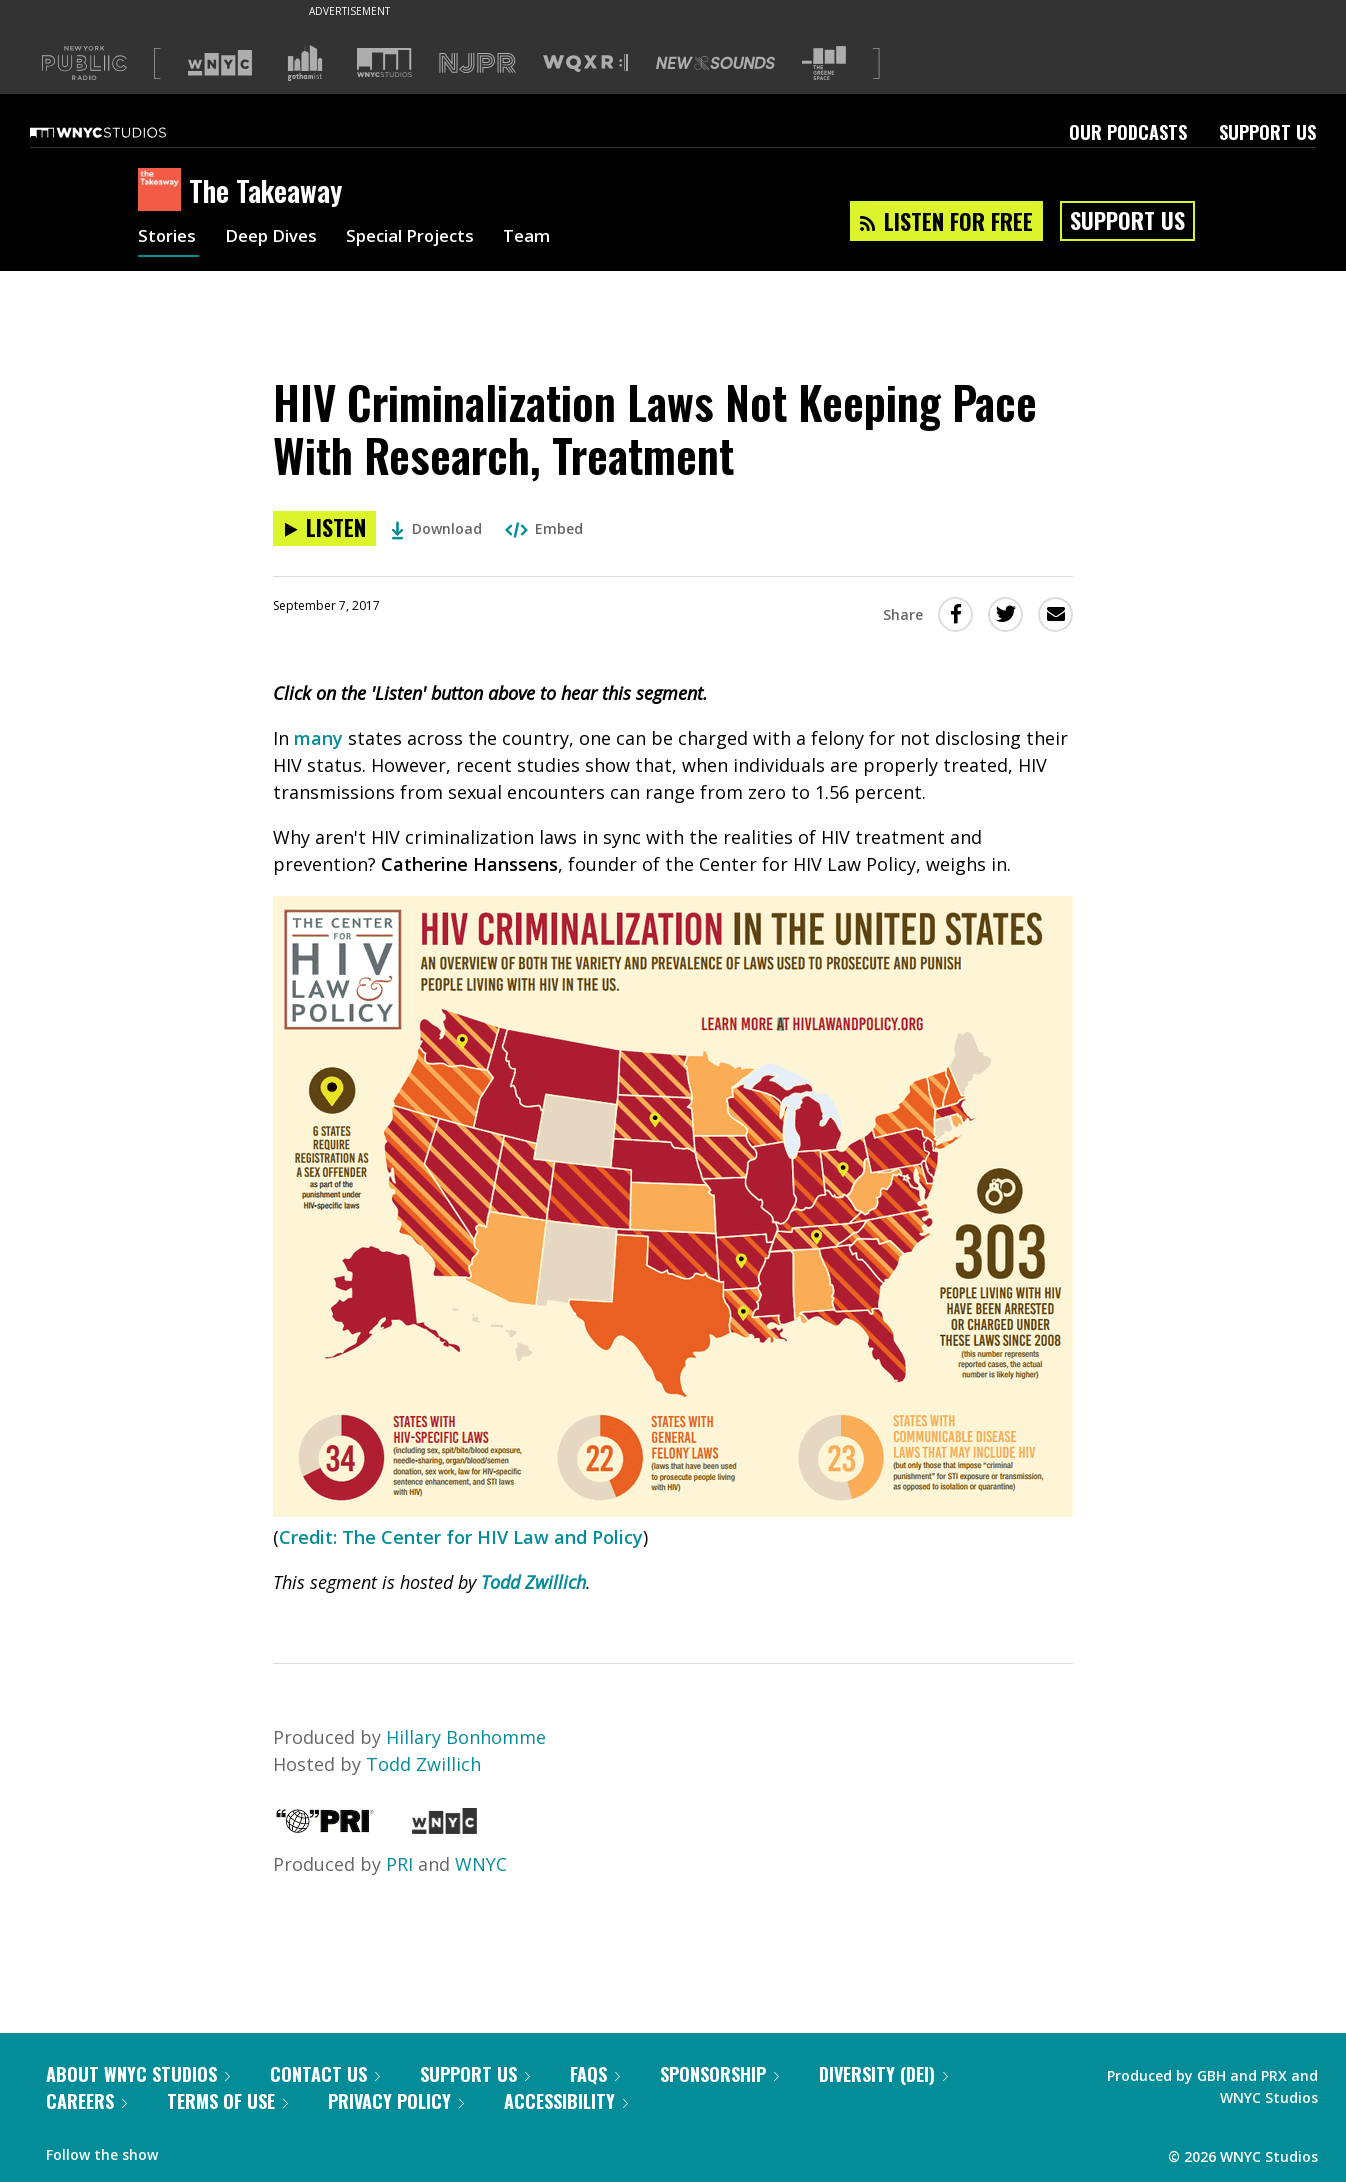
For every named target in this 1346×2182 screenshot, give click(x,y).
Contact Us (325, 2074)
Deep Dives (277, 238)
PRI (399, 1864)
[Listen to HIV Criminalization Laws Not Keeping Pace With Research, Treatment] (324, 528)
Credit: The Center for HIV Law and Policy (461, 1537)
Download (436, 528)
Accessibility (566, 2101)
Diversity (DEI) (883, 2074)
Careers (86, 2101)
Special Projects (425, 238)
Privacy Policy (396, 2101)
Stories (168, 238)
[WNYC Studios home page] (123, 132)
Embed (544, 528)
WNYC (481, 1864)
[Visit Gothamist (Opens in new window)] (305, 63)
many (318, 738)
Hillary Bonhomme (466, 1737)
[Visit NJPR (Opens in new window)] (477, 63)
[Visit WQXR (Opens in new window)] (585, 63)
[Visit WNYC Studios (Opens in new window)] (384, 62)
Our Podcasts (1128, 132)
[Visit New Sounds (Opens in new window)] (715, 63)
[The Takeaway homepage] (163, 191)
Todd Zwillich (533, 1582)
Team (549, 238)
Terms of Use (227, 2101)
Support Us (1267, 132)
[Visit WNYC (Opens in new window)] (220, 63)
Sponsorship (719, 2074)
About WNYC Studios (138, 2074)
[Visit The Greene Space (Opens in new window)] (824, 63)
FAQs (595, 2074)
